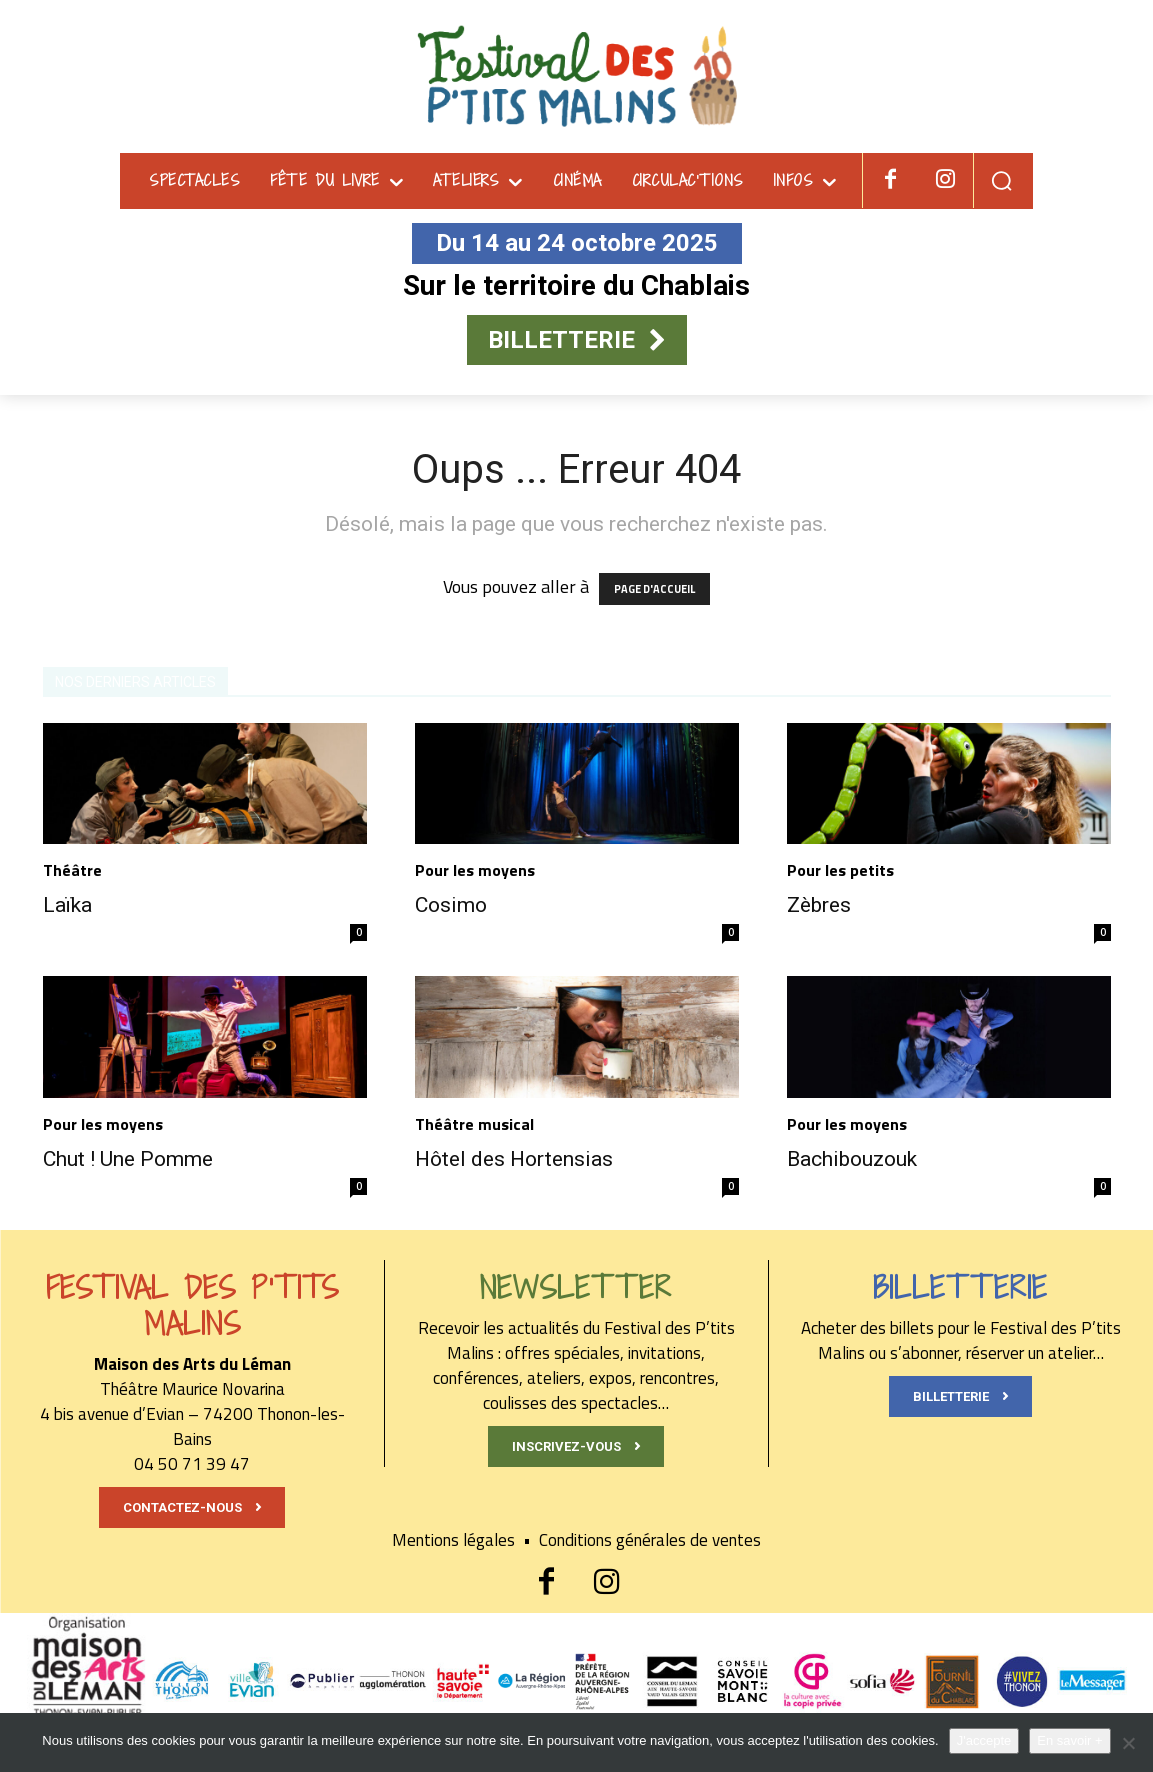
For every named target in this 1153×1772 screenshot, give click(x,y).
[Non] (1128, 1743)
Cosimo (451, 905)
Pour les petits (840, 870)
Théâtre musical (474, 1124)
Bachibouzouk (852, 1159)
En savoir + (1069, 1740)
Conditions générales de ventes (650, 1540)
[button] (1001, 180)
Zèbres (819, 905)
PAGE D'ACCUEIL (654, 589)
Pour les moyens (475, 870)
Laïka (67, 905)
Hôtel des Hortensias (514, 1159)
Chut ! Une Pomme (128, 1159)
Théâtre (72, 870)
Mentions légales (465, 1540)
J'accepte (984, 1740)
